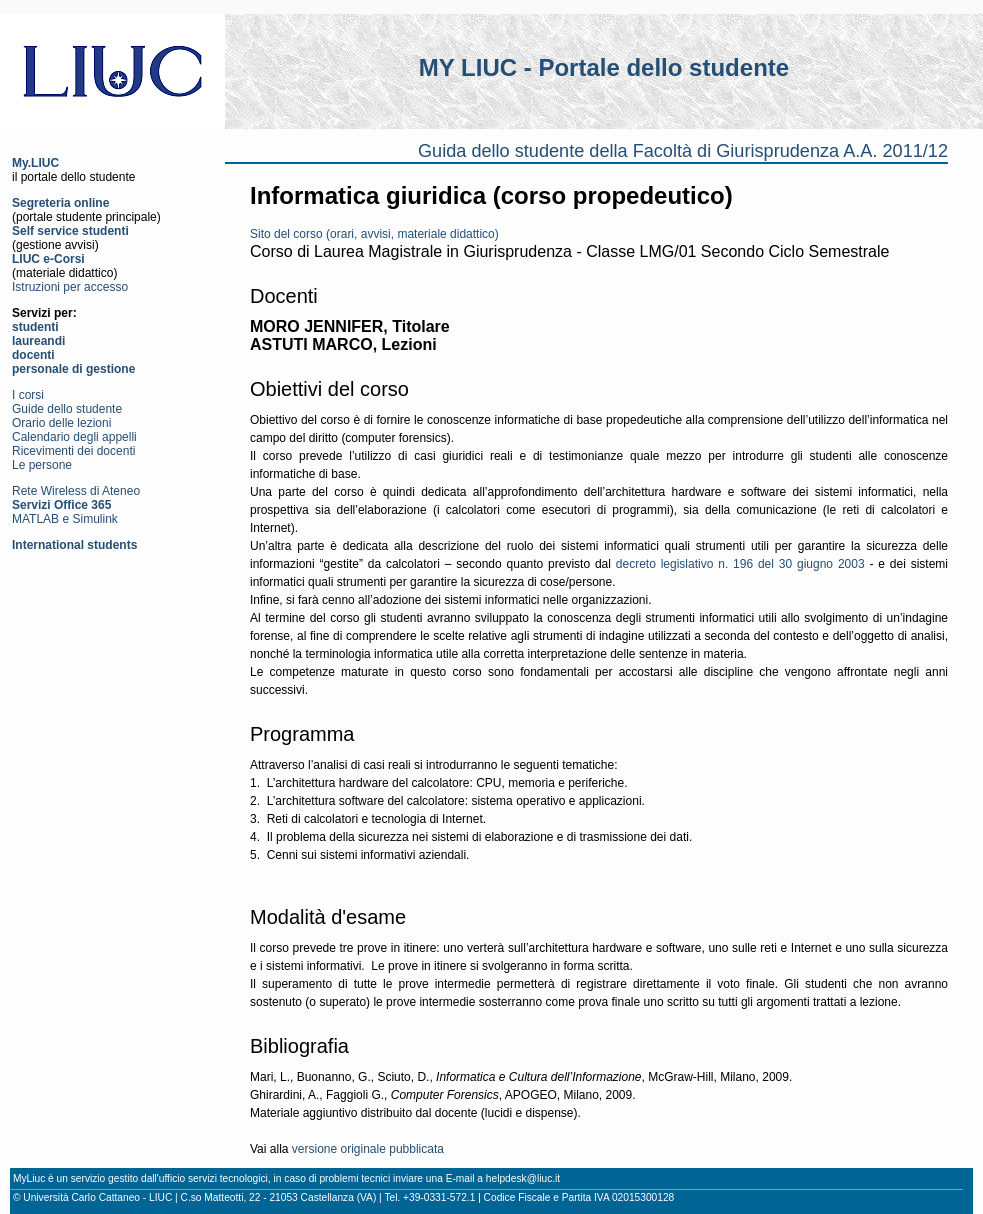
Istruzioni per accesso (70, 287)
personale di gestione (73, 369)
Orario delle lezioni (61, 423)
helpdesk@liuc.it (523, 1178)
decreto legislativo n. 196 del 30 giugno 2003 (740, 564)
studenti (35, 327)
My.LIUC (35, 163)
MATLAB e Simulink (65, 519)
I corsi (28, 395)
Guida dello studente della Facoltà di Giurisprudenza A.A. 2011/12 (683, 151)
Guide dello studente (67, 409)
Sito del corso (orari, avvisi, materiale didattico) (374, 234)
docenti (33, 355)
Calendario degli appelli (74, 437)
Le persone (42, 465)
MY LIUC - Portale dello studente (604, 67)
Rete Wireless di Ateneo (76, 491)
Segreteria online (60, 203)
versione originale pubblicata (368, 1149)
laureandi (38, 341)
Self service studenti (70, 231)
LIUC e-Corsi (48, 259)
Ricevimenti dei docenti (73, 451)
